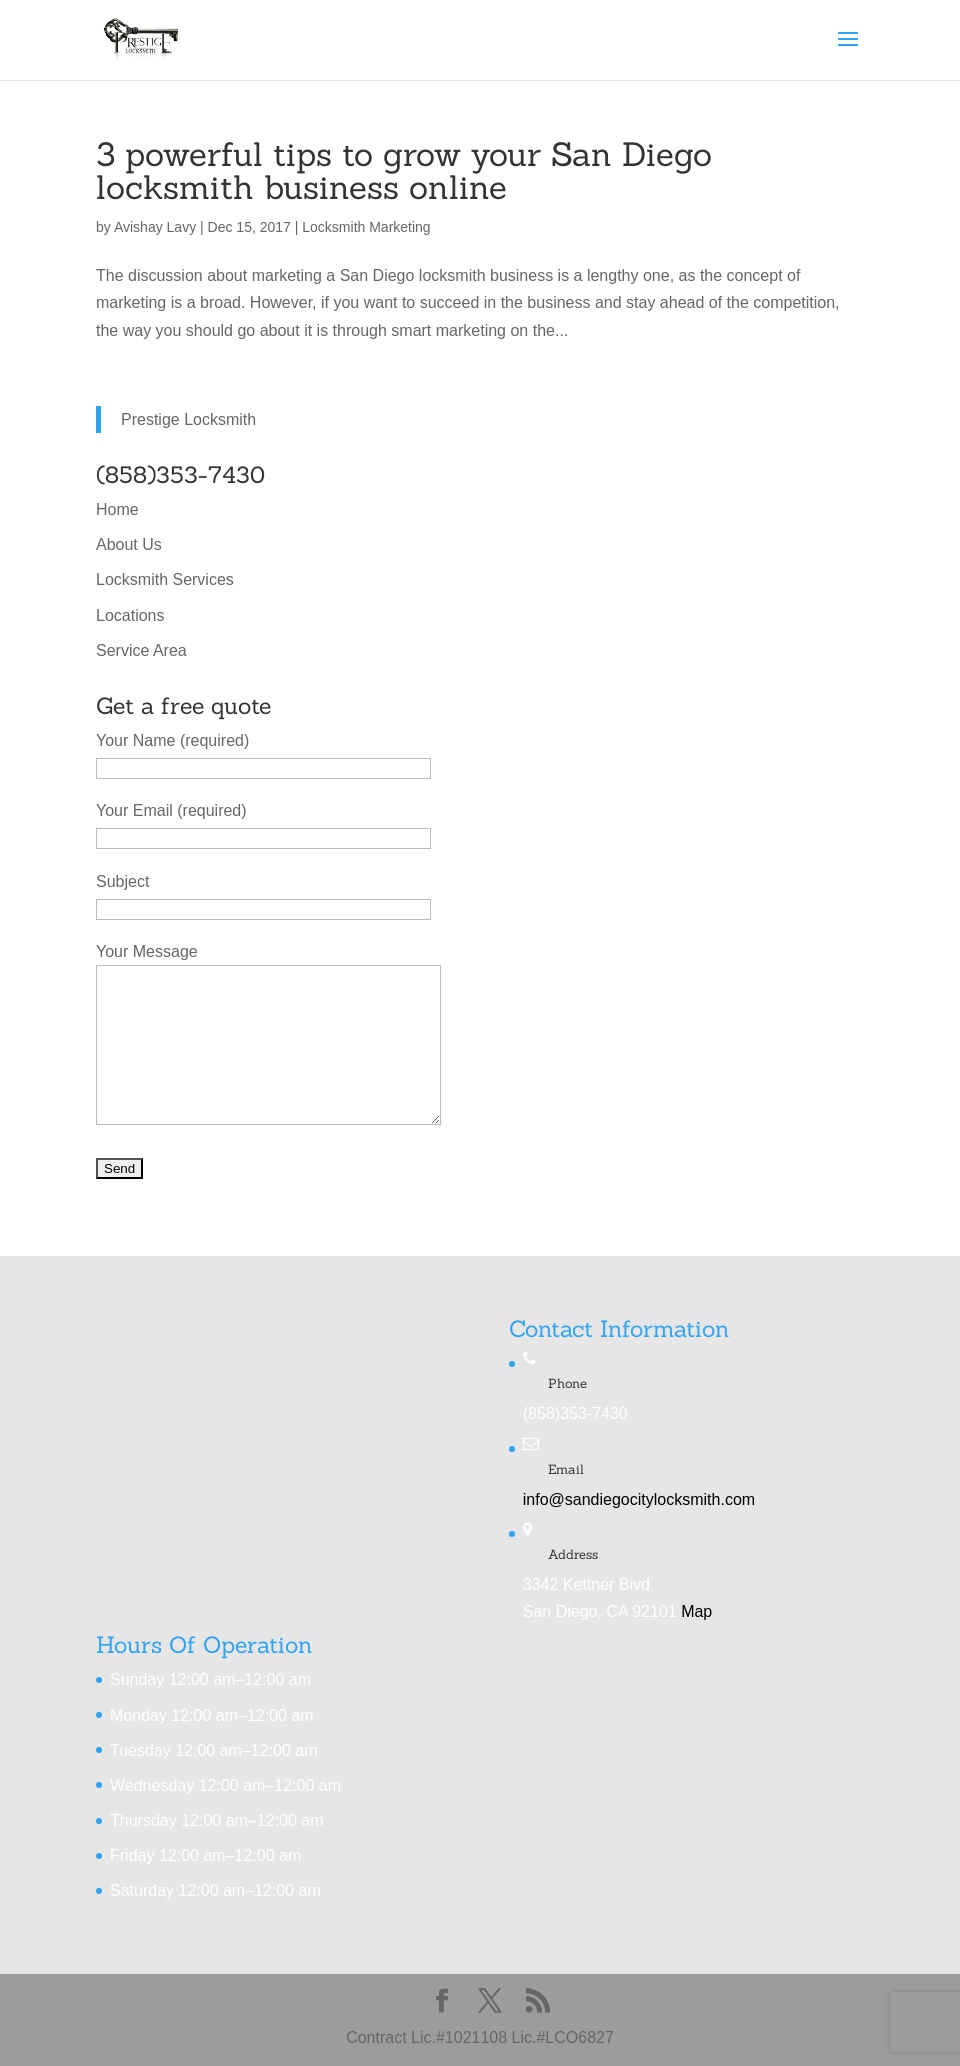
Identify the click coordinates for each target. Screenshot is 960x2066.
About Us (129, 544)
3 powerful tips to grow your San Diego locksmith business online (404, 170)
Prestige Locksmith (188, 419)
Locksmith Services (165, 579)
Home (117, 509)
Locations (130, 615)
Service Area (141, 650)
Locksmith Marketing (366, 227)
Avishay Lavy (155, 227)
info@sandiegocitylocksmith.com (639, 1499)
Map (696, 1611)
